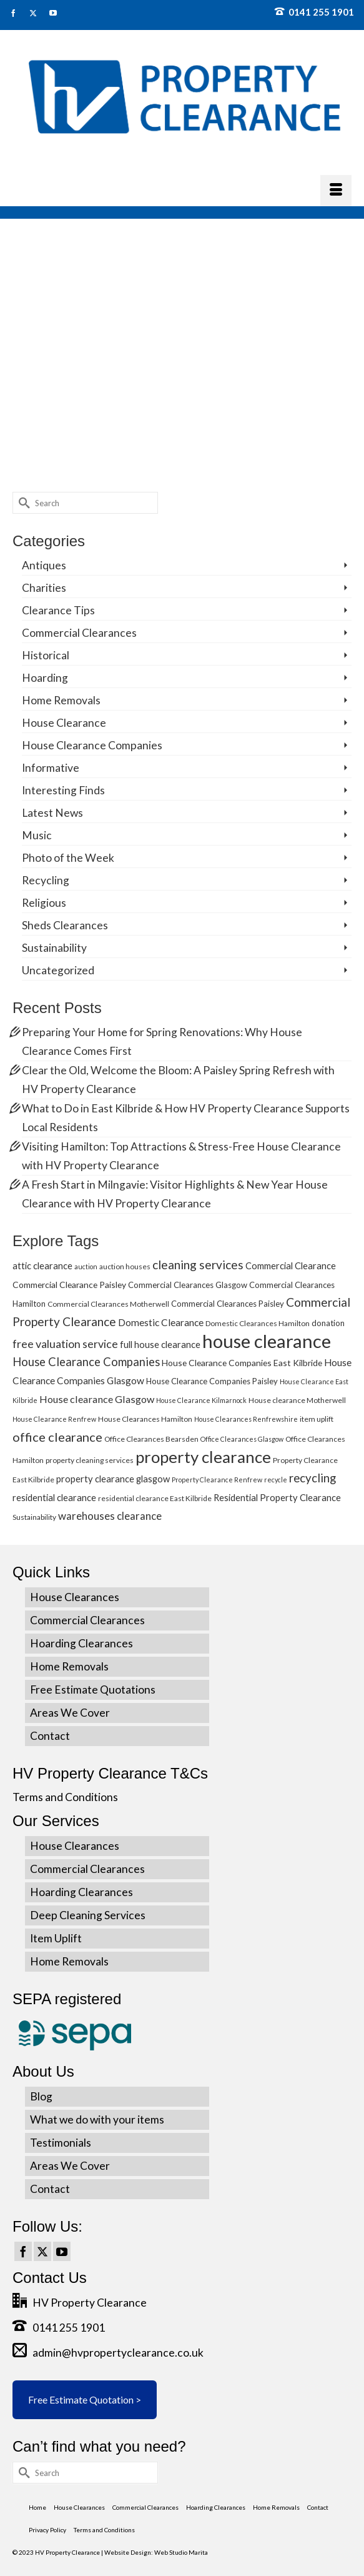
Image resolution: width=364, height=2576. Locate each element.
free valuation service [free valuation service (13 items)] (65, 1343)
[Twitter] (42, 2252)
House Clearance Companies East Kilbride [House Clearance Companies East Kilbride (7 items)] (242, 1362)
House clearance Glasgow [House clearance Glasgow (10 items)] (96, 1399)
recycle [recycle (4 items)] (275, 1479)
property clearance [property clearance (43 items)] (203, 1457)
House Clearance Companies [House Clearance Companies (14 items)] (86, 1362)
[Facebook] (23, 2252)
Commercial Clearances (79, 632)
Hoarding (45, 677)
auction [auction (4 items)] (85, 1266)
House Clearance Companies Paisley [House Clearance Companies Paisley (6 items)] (212, 1381)
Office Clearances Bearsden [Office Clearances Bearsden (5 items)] (151, 1439)
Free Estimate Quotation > (84, 2399)
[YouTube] (62, 2252)
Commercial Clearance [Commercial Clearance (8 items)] (290, 1265)
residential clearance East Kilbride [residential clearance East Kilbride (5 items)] (155, 1498)
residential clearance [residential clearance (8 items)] (54, 1497)
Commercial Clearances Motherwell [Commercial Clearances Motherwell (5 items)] (108, 1304)
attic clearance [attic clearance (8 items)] (42, 1265)
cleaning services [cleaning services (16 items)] (197, 1264)
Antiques (44, 565)
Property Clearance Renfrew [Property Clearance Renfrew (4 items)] (217, 1479)
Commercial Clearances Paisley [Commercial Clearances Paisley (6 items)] (227, 1304)
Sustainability (54, 947)
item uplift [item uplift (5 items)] (316, 1419)
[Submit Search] (21, 503)
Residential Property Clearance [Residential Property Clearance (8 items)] (277, 1497)
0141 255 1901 (314, 11)
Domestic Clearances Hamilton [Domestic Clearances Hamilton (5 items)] (257, 1323)
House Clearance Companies (92, 745)
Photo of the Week (68, 857)
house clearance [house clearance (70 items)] (266, 1341)
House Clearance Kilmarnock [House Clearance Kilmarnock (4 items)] (201, 1400)
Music (37, 835)
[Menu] (336, 190)
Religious (44, 902)
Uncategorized (58, 970)
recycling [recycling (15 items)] (312, 1477)
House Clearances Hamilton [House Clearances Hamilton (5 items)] (145, 1419)
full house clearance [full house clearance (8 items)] (160, 1344)
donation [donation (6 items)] (328, 1323)
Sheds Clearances (65, 925)
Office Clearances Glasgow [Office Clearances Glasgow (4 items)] (241, 1439)
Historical (45, 655)
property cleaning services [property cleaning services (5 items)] (90, 1460)
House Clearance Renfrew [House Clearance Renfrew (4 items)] (54, 1419)
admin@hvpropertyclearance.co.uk (108, 2352)
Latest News (52, 812)
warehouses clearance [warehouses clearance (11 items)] (110, 1515)
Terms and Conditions (65, 1797)
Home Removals (61, 700)
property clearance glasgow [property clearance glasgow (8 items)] (113, 1478)
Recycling (45, 880)
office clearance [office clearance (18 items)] (57, 1436)
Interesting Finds (63, 790)
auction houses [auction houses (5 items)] (124, 1266)
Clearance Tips (58, 610)
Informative (50, 767)
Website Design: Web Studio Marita (156, 2552)
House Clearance (64, 722)
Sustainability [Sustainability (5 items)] (34, 1517)
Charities (44, 587)
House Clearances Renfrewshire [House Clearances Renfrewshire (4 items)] (246, 1419)
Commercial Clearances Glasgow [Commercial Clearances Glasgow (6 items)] (187, 1285)
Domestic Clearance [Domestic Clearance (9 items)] (161, 1322)
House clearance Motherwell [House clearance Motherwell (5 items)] (297, 1400)
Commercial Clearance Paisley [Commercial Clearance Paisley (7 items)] (69, 1284)
